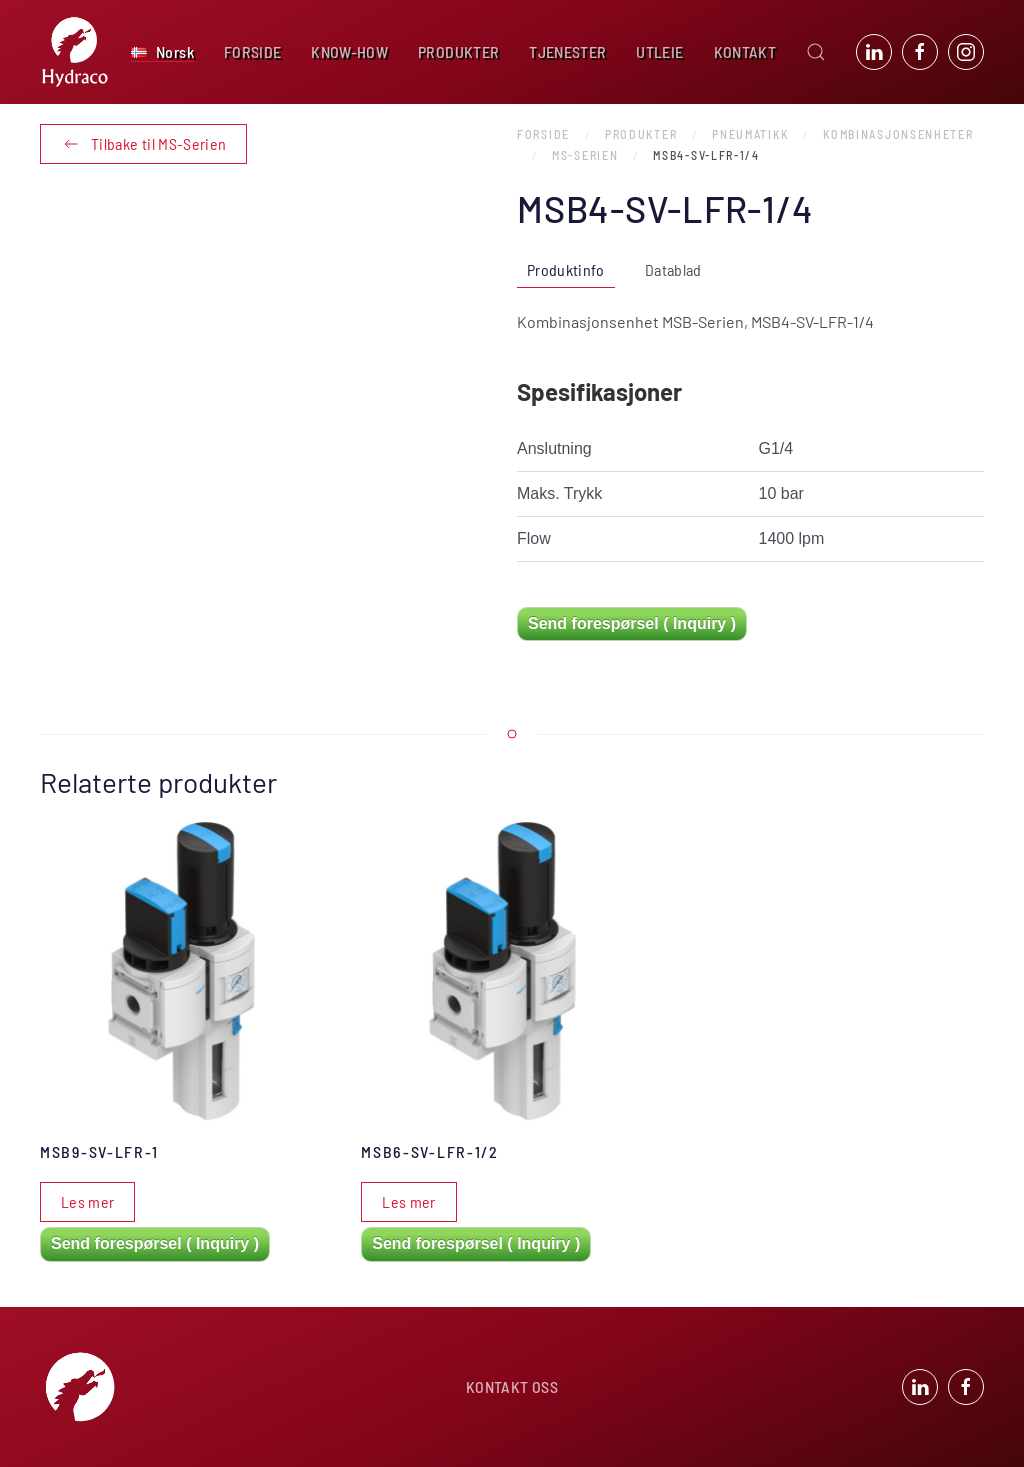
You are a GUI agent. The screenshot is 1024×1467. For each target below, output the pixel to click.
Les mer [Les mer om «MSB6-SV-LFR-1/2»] (408, 1201)
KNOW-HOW (349, 51)
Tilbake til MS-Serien (143, 144)
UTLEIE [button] (659, 51)
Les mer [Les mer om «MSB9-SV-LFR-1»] (87, 1201)
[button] (162, 52)
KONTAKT (745, 51)
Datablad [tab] (673, 269)
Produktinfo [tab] (566, 269)
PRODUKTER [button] (458, 51)
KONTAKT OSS (512, 1389)
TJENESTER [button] (567, 51)
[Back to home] (75, 52)
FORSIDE (252, 51)
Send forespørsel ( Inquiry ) (632, 623)
